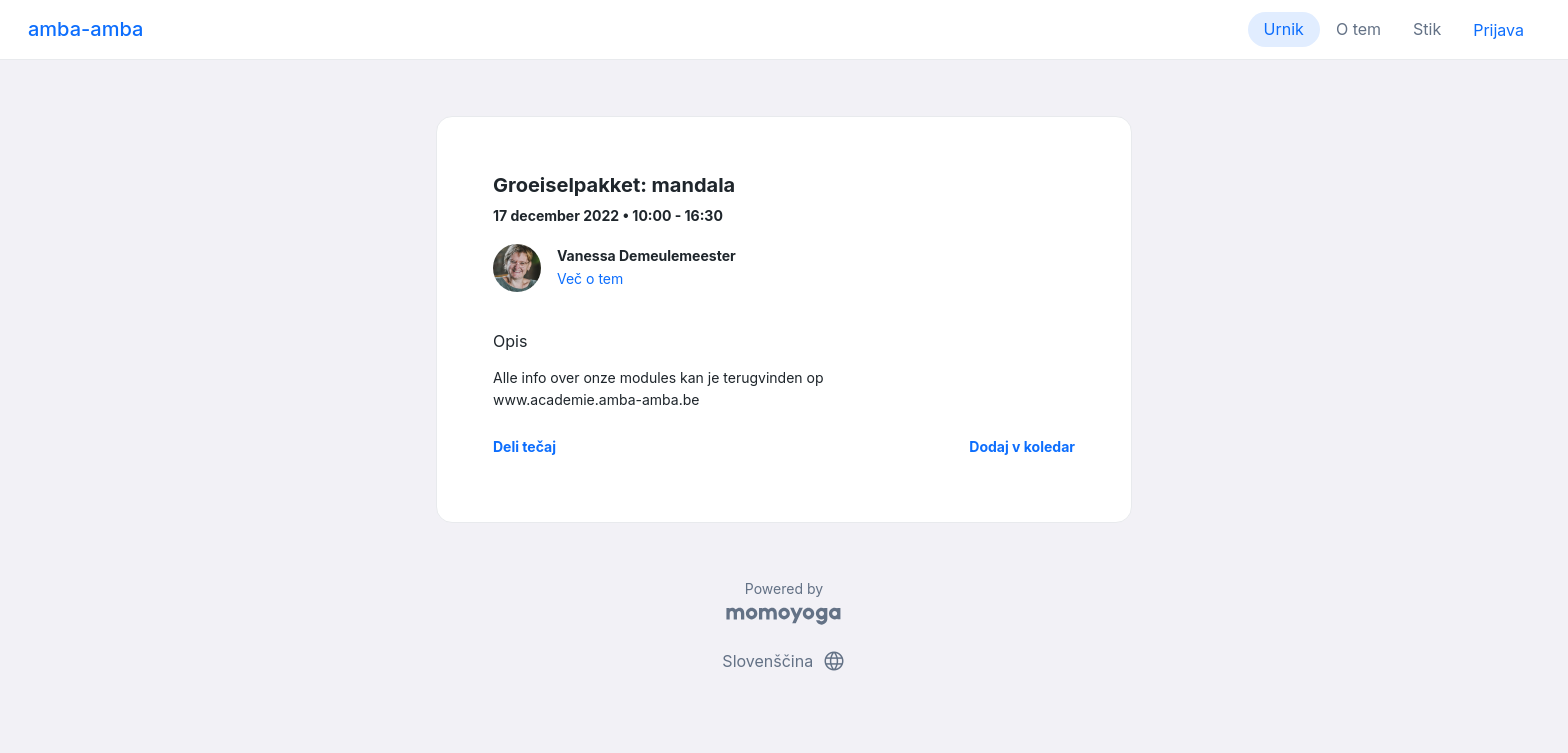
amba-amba (85, 29)
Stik (1427, 29)
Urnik (1284, 29)
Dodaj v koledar (1022, 446)
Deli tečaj (524, 446)
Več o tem (590, 278)
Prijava (1498, 30)
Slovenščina (783, 661)
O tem (1358, 29)
